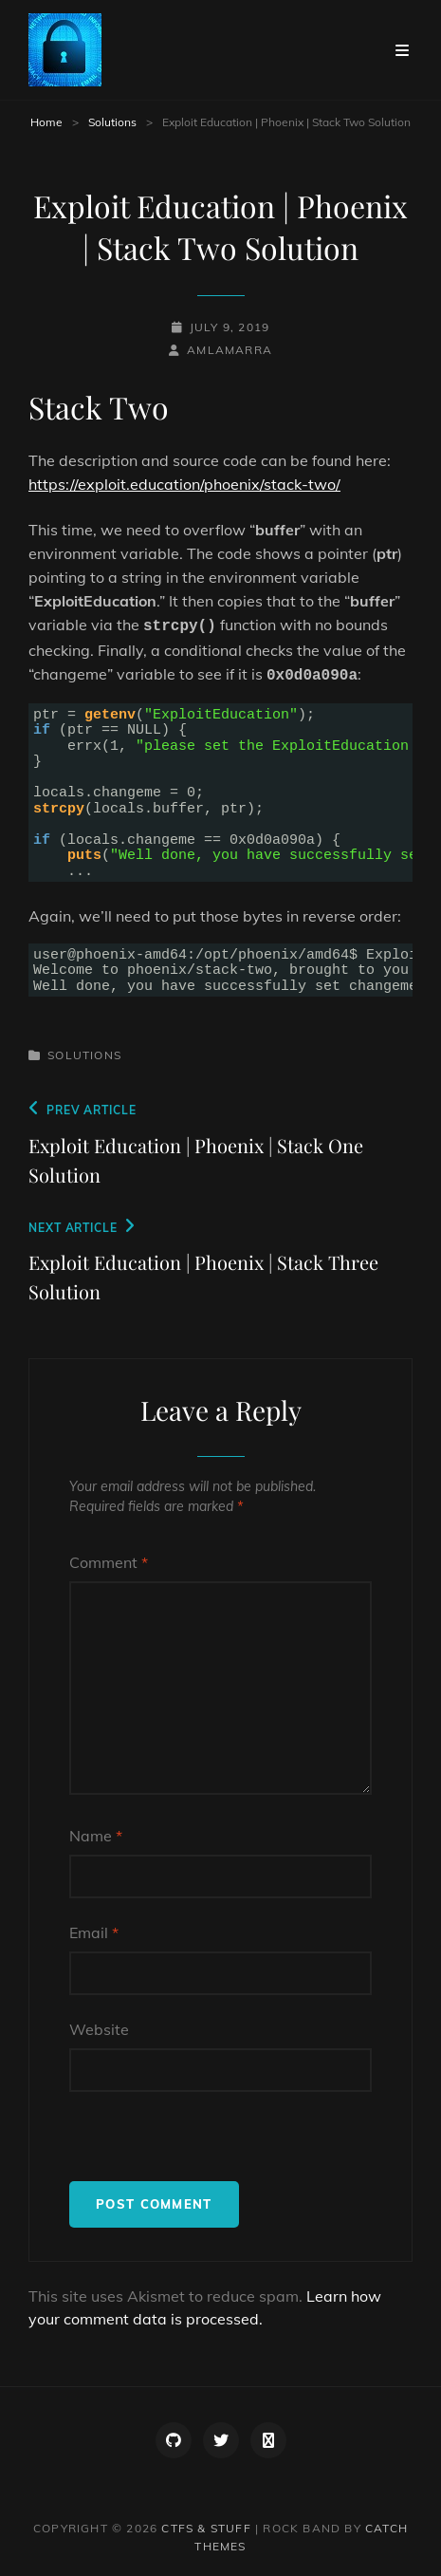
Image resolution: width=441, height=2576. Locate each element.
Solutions (112, 122)
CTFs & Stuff (205, 2528)
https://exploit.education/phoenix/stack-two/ (184, 484)
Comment (108, 1562)
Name (95, 1835)
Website (99, 2029)
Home (46, 122)
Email (94, 1932)
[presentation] (213, 2144)
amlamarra (229, 350)
